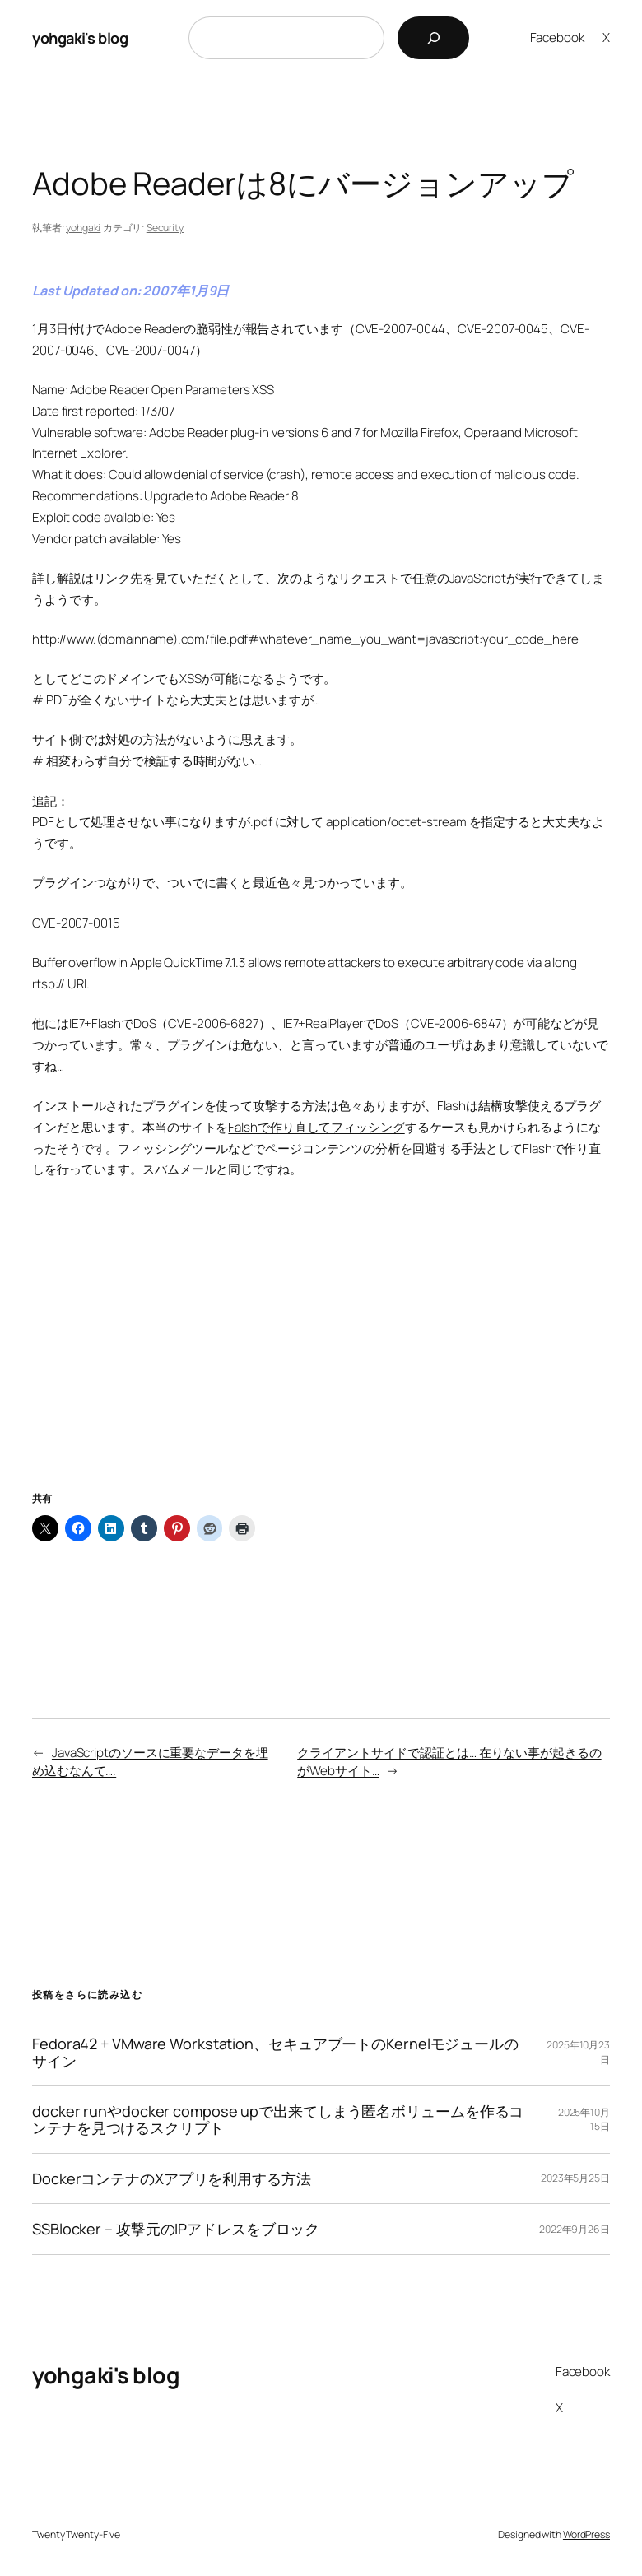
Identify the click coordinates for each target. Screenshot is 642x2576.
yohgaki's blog (80, 38)
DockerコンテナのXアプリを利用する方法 (171, 2178)
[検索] (433, 37)
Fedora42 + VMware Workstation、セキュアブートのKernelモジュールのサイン (275, 2052)
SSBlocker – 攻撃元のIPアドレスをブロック (175, 2228)
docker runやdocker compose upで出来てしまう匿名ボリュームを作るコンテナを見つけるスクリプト (277, 2120)
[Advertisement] (321, 1355)
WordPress (586, 2534)
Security (165, 228)
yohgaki (83, 228)
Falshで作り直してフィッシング (316, 1127)
